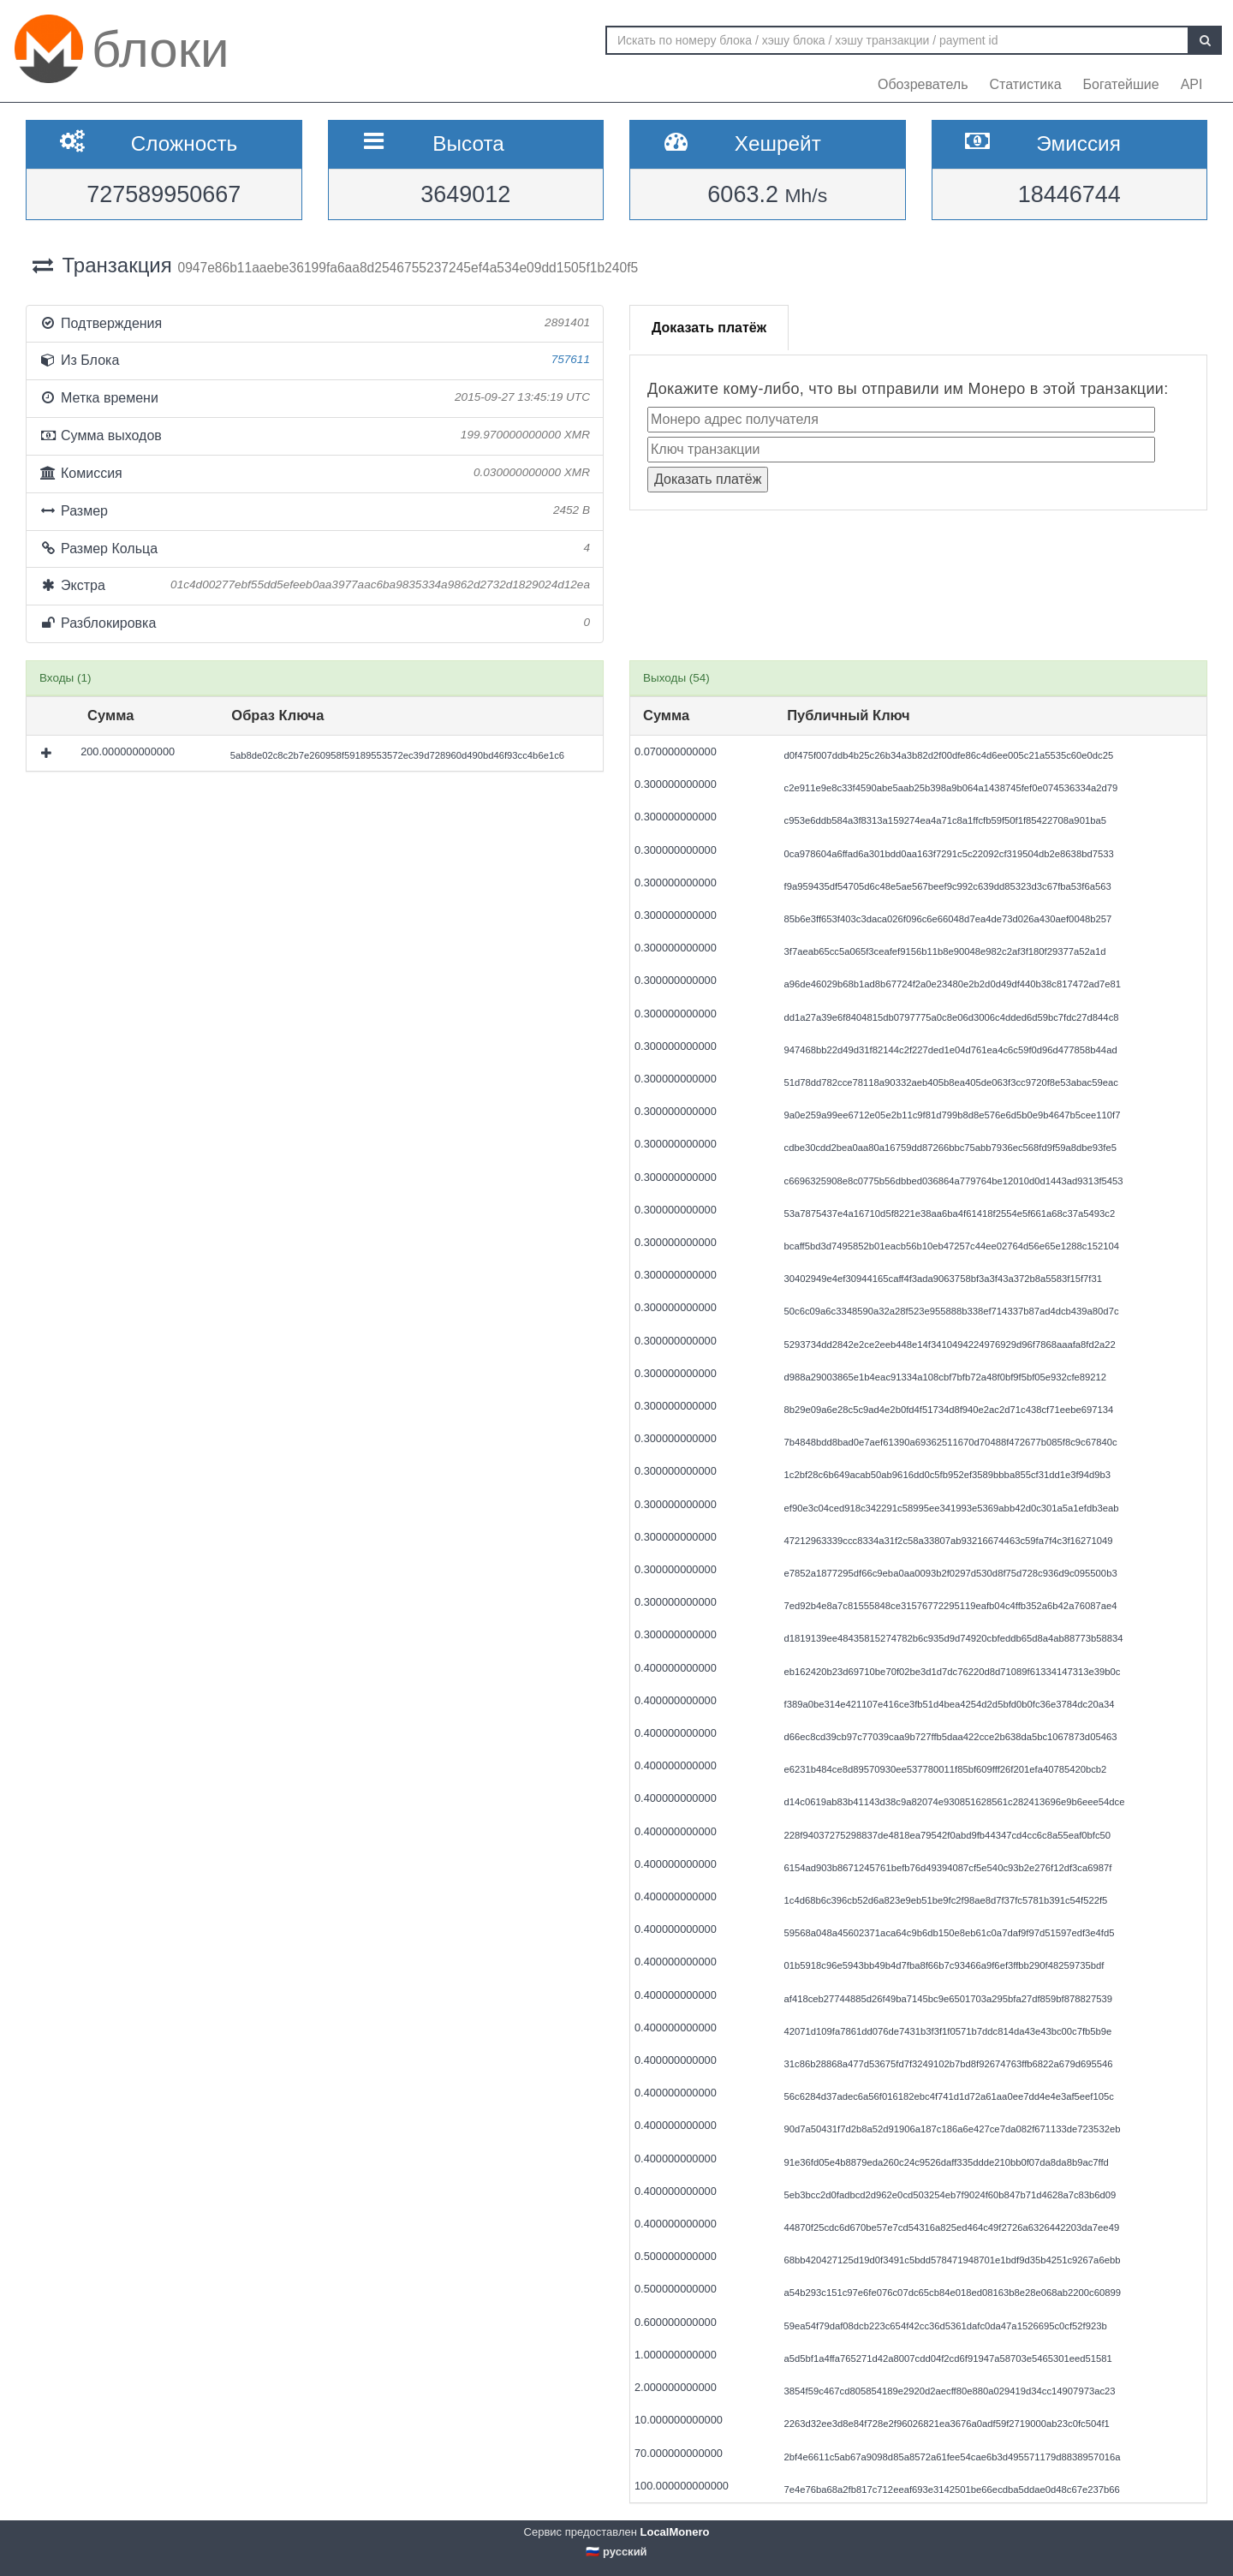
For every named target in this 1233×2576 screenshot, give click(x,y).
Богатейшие (1121, 84)
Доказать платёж (709, 327)
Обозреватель (923, 84)
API (1192, 84)
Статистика (1026, 84)
